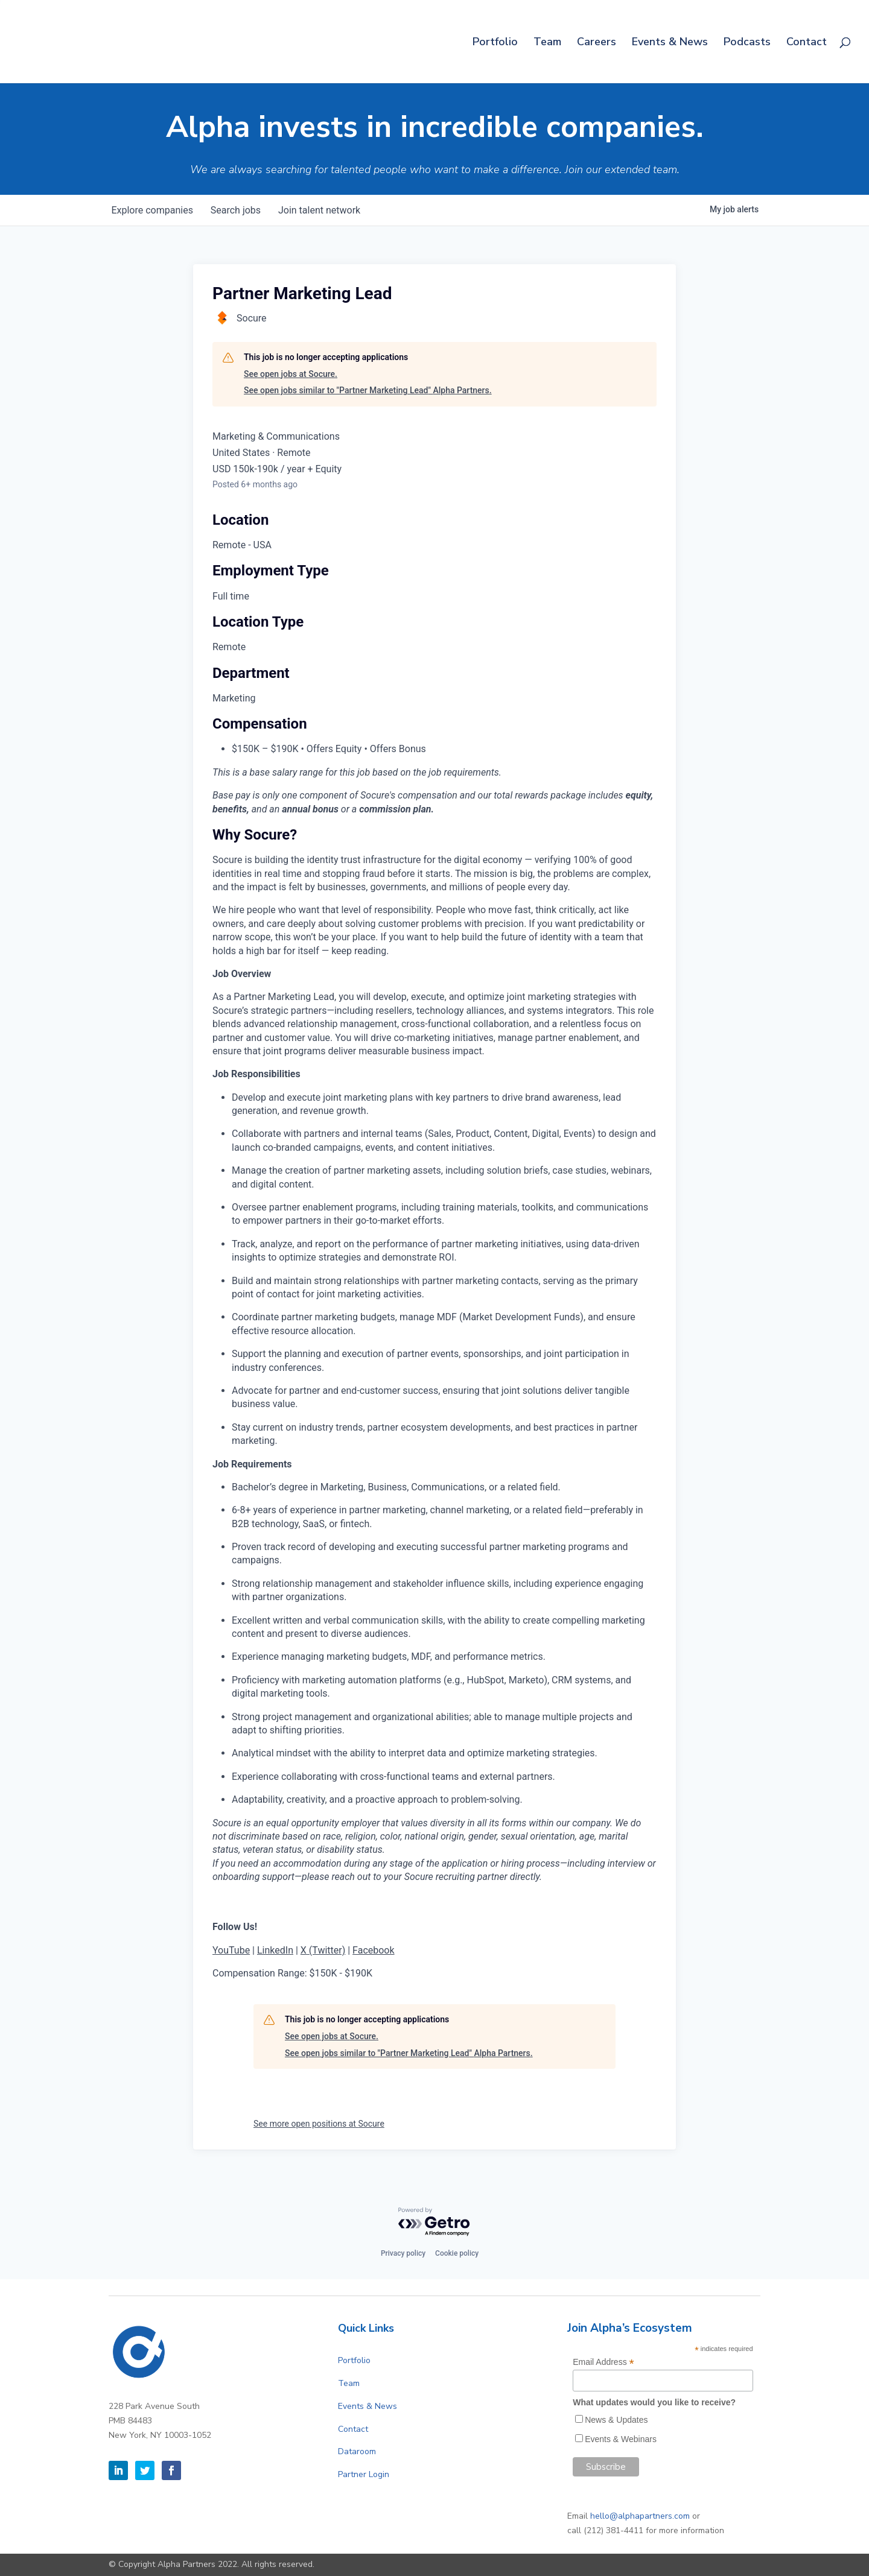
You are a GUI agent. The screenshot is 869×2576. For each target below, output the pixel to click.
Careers (596, 43)
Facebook (373, 1950)
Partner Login (363, 2474)
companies (153, 210)
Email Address (603, 2362)
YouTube (231, 1950)
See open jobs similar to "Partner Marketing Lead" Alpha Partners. (368, 390)
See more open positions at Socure (318, 2123)
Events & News (670, 43)
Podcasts (747, 43)
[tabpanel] (434, 1404)
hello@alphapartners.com (640, 2516)
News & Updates (616, 2420)
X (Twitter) (323, 1950)
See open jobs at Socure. (290, 374)
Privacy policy (403, 2253)
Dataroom (357, 2451)
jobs (238, 210)
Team (547, 43)
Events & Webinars (621, 2439)
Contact (806, 43)
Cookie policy (457, 2253)
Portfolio (495, 43)
